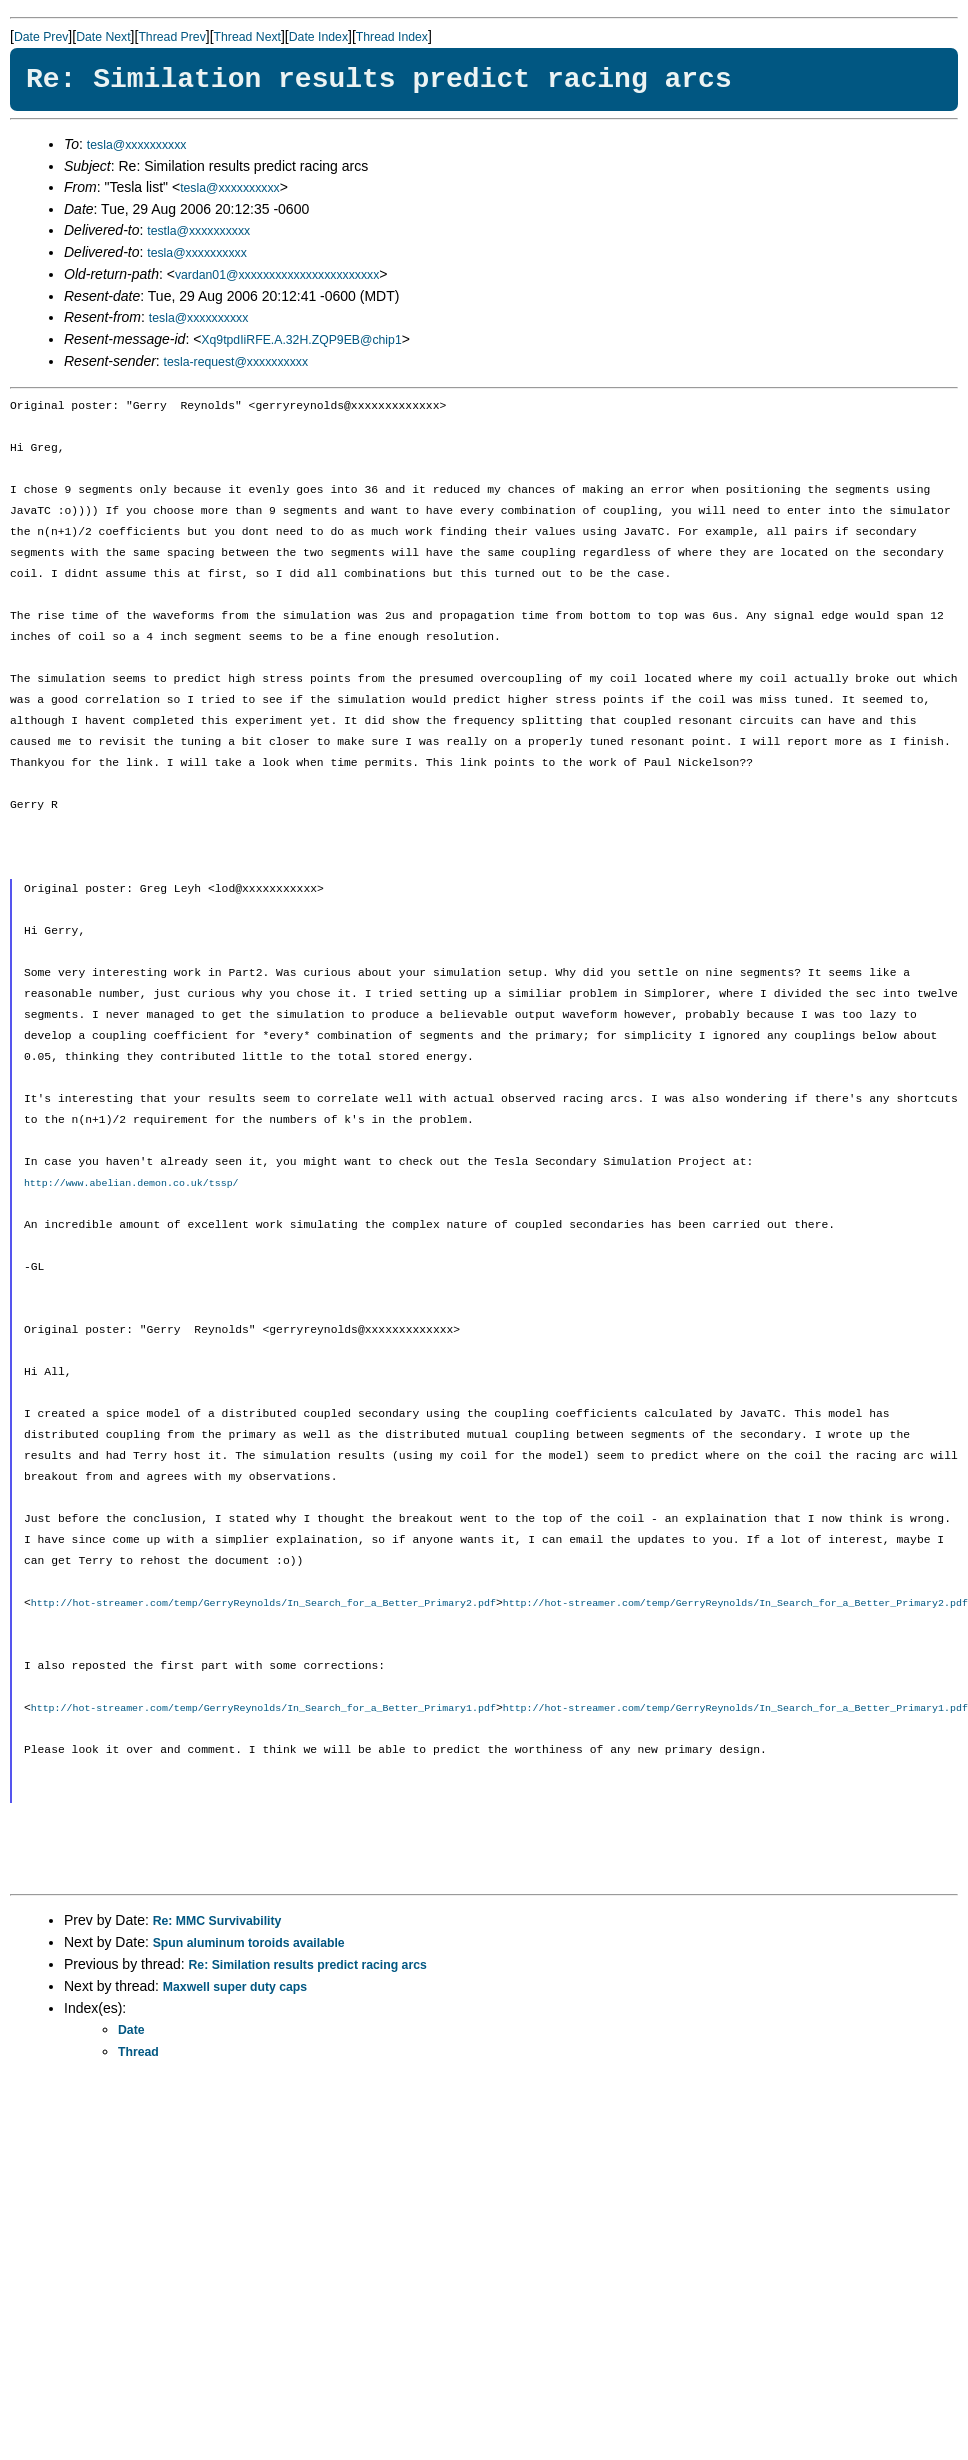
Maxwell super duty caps (235, 1989)
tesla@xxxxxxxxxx (137, 145)
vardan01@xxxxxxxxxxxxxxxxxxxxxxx (277, 275)
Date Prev (41, 37)
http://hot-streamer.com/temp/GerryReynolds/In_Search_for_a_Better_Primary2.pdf (263, 1604)
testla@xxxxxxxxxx (198, 231)
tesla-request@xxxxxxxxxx (236, 362)
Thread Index (392, 37)
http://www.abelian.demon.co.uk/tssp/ (131, 1183)
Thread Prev (171, 37)
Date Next (103, 37)
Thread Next (247, 37)
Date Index (318, 37)
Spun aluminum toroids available (249, 1945)
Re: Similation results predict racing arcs (308, 1967)
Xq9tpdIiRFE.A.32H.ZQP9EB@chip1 (301, 340)
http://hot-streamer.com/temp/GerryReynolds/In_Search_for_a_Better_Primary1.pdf (263, 1710)
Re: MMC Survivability (217, 1923)
